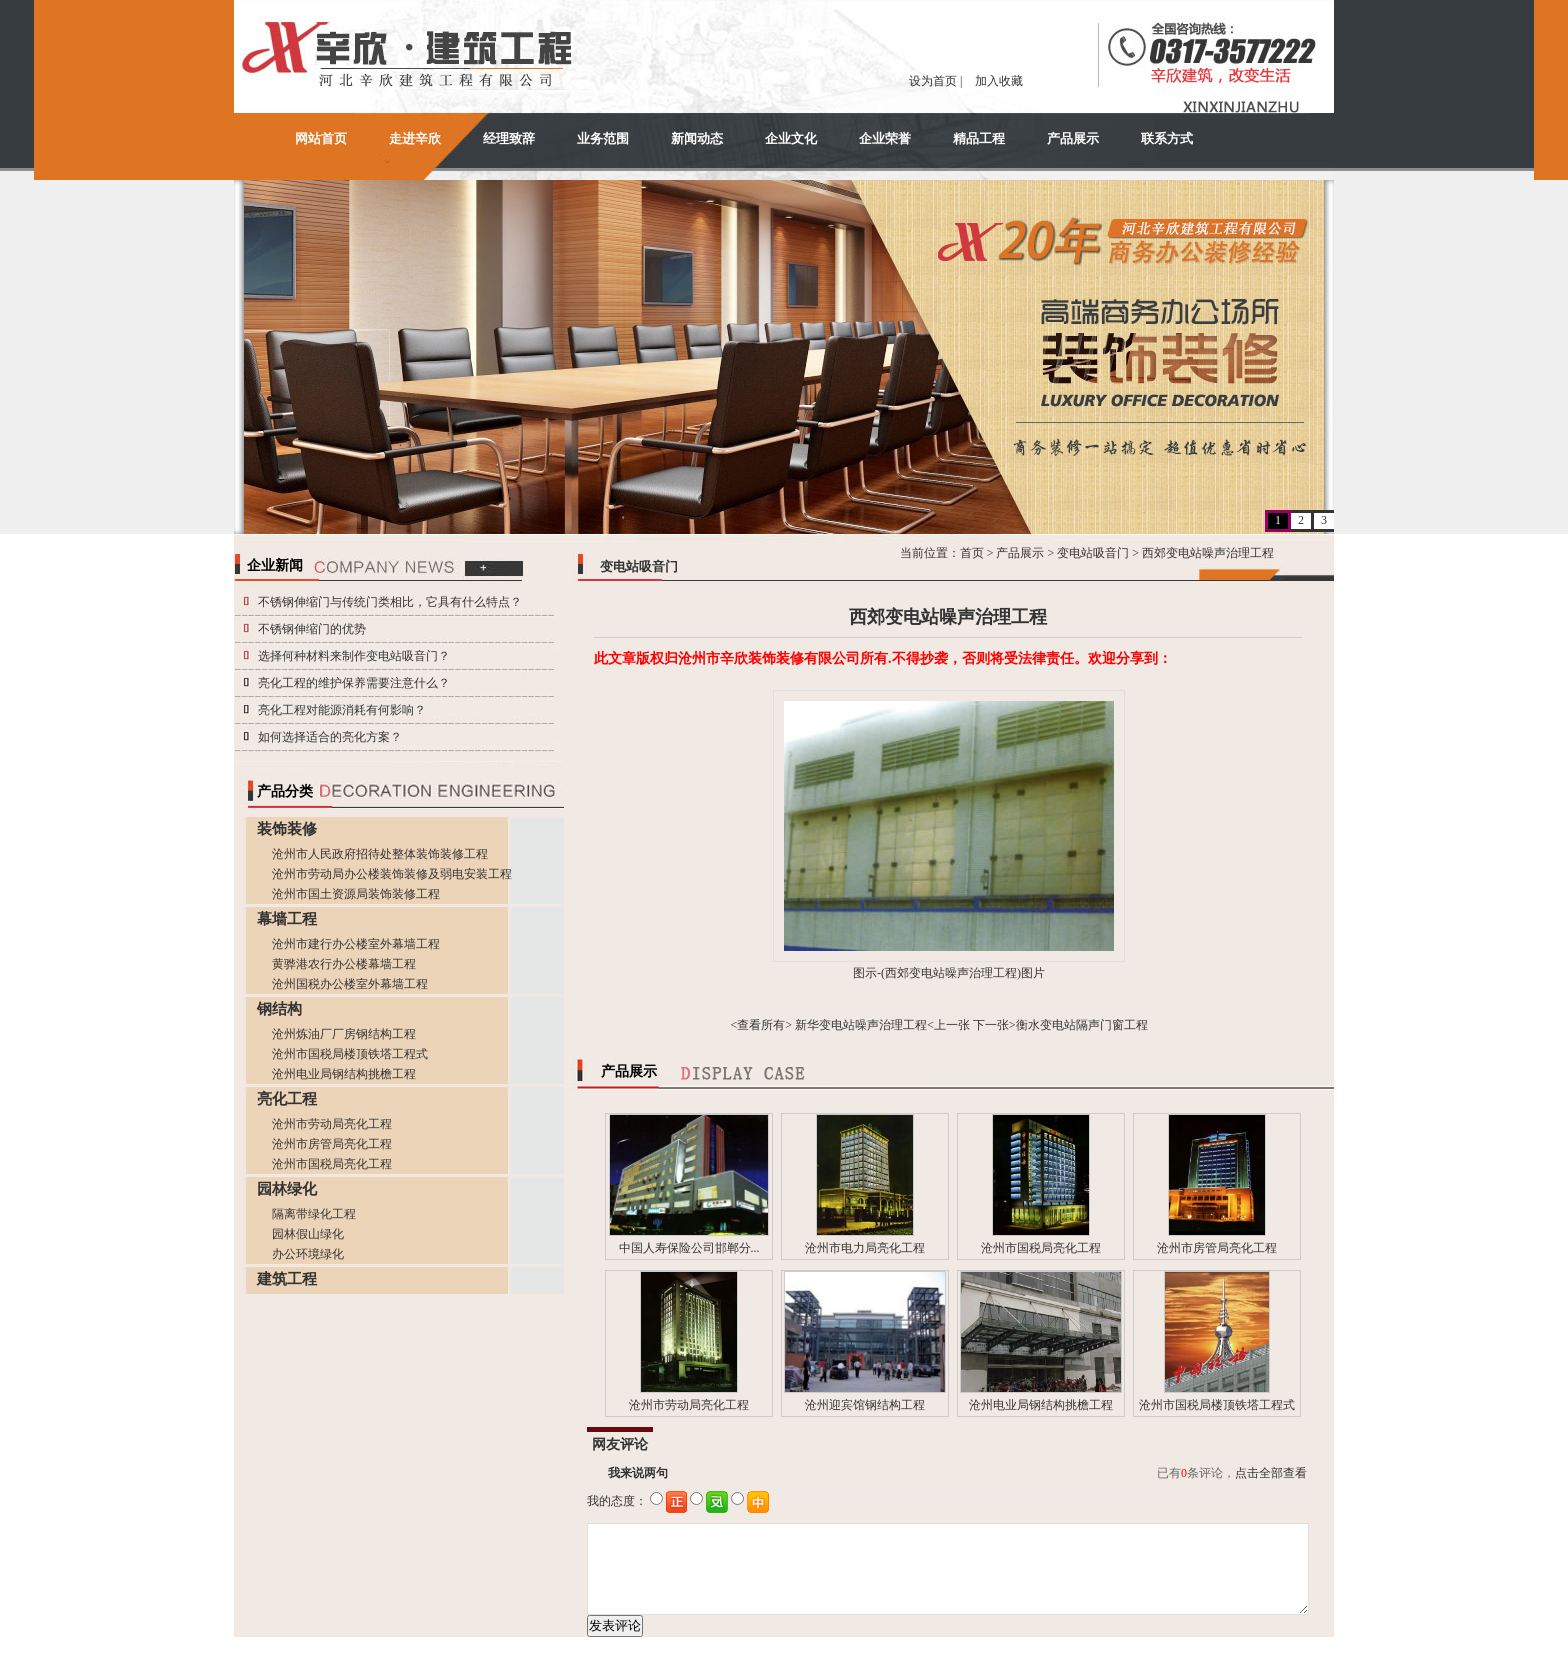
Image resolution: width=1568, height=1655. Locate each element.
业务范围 (603, 138)
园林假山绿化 (308, 1234)
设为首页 (933, 81)
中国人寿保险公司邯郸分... (689, 1248)
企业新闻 (275, 565)
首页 (972, 553)
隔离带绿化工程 (314, 1214)
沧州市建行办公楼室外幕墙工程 (356, 944)
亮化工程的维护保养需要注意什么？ (354, 683)
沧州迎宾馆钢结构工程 (865, 1405)
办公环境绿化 (308, 1254)
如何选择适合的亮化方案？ (330, 737)
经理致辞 (509, 138)
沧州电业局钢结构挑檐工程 (344, 1074)
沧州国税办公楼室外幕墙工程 (350, 984)
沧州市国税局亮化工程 (332, 1164)
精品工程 (979, 138)
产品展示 (1073, 138)
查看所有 (761, 1025)
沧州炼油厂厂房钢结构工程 (344, 1034)
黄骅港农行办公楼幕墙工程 (344, 964)
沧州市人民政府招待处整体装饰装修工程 (380, 854)
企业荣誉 (885, 138)
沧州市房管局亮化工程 (332, 1144)
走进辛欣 (415, 138)
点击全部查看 (1271, 1473)
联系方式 (1167, 138)
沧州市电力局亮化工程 (865, 1248)
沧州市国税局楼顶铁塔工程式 (350, 1054)
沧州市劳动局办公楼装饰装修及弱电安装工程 (392, 874)
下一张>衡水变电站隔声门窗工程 (1060, 1025)
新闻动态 (697, 138)
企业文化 (791, 138)
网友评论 (620, 1444)
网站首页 (321, 138)
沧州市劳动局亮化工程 (332, 1124)
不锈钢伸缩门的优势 (312, 629)
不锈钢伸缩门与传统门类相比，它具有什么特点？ (390, 602)
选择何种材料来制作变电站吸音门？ (354, 656)
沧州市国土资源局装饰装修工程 (356, 894)
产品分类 (285, 791)
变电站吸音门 (1093, 553)
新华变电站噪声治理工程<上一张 (882, 1025)
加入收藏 (999, 81)
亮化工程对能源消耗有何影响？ (342, 710)
